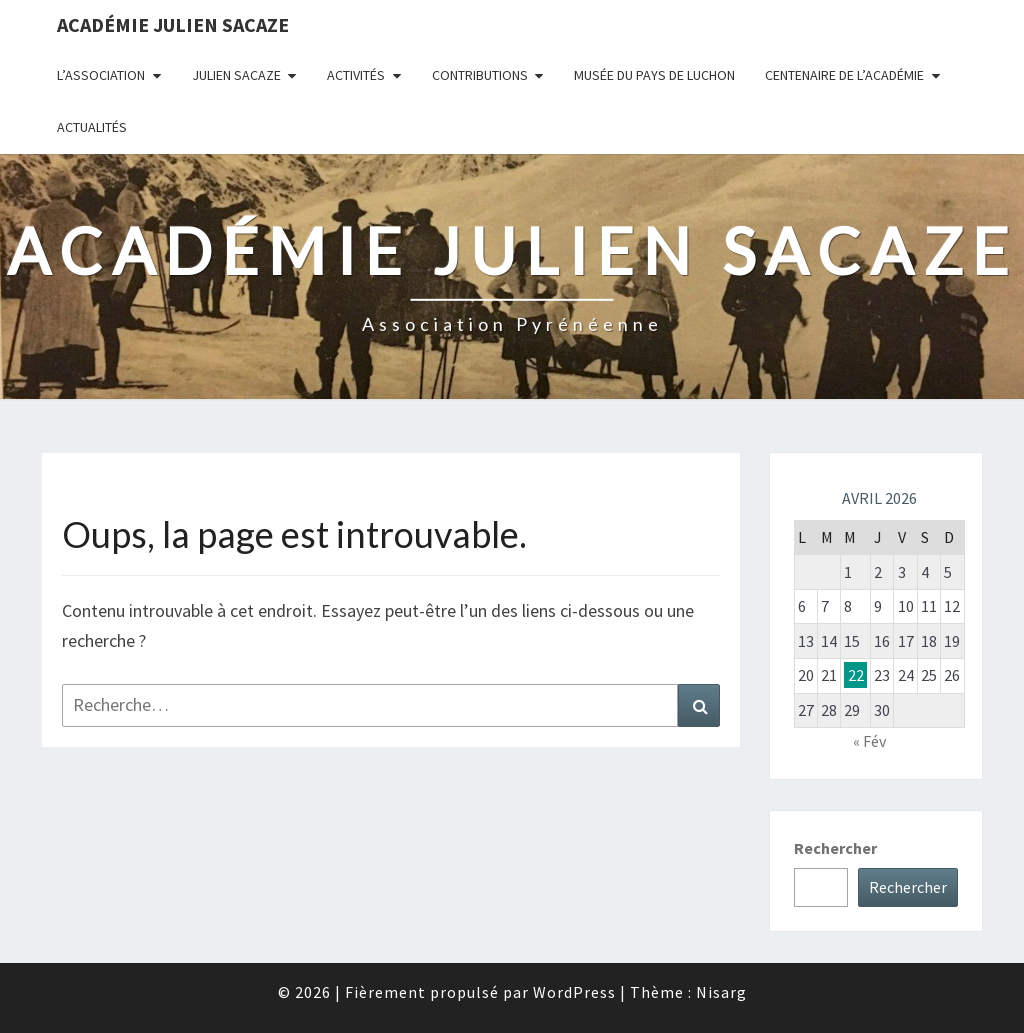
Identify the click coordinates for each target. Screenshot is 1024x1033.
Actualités (92, 127)
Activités (356, 75)
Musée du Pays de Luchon (654, 75)
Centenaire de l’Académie (844, 75)
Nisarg (721, 992)
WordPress (574, 992)
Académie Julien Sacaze (173, 24)
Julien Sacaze (236, 75)
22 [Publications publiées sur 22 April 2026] (856, 675)
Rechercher (835, 848)
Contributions (480, 75)
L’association (101, 75)
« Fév (869, 741)
